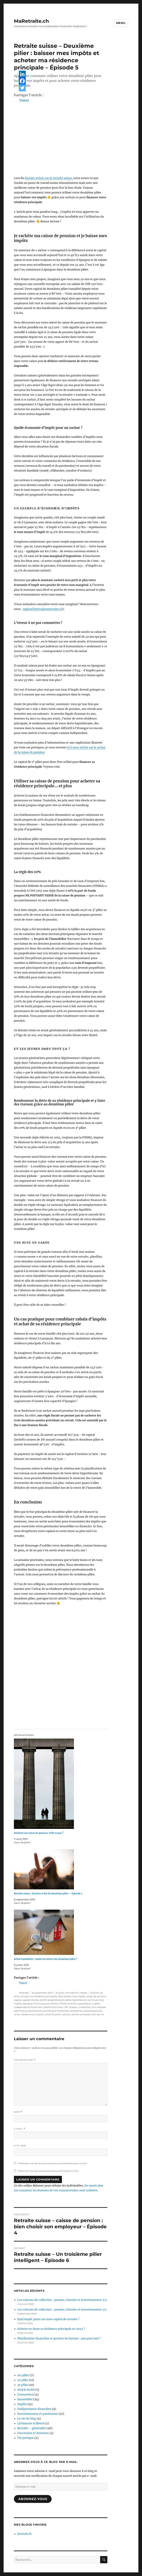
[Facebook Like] (15, 1983)
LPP (66, 2007)
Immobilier (72, 1992)
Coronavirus (25, 2394)
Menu (121, 23)
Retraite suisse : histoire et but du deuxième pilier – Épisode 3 (48, 1893)
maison (73, 2007)
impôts (96, 2003)
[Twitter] (22, 87)
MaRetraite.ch (31, 21)
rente (17, 2014)
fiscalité (71, 2003)
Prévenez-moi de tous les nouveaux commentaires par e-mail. (52, 2163)
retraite (66, 2014)
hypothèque (84, 2003)
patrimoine (20, 2010)
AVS (60, 1996)
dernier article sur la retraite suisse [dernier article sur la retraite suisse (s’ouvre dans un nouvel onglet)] (48, 178)
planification (35, 2010)
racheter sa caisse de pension (86, 2010)
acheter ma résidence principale (39, 1996)
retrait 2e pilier (53, 2014)
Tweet (24, 100)
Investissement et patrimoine (37, 2413)
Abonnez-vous (32, 2499)
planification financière (56, 2010)
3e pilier (22, 2384)
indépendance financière (28, 2007)
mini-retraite (98, 2007)
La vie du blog (26, 2418)
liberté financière (53, 2007)
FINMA (62, 2003)
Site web (20, 2145)
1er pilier (23, 2375)
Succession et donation (33, 2433)
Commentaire (25, 2060)
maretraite (84, 2007)
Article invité (26, 2389)
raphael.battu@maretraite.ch (43, 609)
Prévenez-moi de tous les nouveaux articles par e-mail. (48, 2170)
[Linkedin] (22, 74)
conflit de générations (52, 2000)
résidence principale (32, 2014)
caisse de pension (96, 1996)
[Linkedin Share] (14, 100)
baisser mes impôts (74, 1996)
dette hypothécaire (76, 2000)
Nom (18, 2111)
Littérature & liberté (31, 2423)
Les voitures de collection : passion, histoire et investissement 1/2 (62, 2309)
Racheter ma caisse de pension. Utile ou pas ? (38, 1833)
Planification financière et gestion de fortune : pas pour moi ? (59, 2338)
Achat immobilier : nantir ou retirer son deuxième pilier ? (45, 1959)
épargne (27, 2003)
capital (18, 2000)
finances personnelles (45, 2003)
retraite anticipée (80, 2014)
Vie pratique (25, 2437)
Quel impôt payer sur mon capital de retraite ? (48, 2319)
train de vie (97, 2014)
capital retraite (31, 2000)
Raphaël (24, 1992)
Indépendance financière (34, 2409)
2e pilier (60, 1992)
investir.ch (24, 2533)
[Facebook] (22, 81)
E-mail (19, 2128)
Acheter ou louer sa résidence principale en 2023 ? (51, 2328)
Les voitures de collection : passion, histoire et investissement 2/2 (62, 2300)
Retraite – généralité (31, 2428)
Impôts (83, 1992)
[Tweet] (18, 100)
